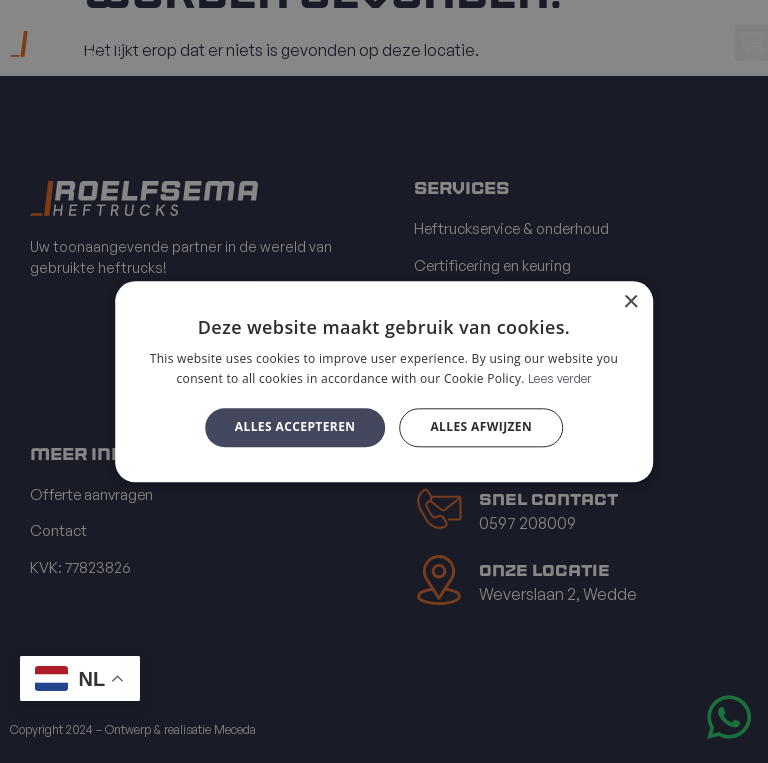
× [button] (630, 302)
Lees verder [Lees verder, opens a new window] (559, 378)
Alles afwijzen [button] (481, 427)
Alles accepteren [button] (295, 427)
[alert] (384, 381)
